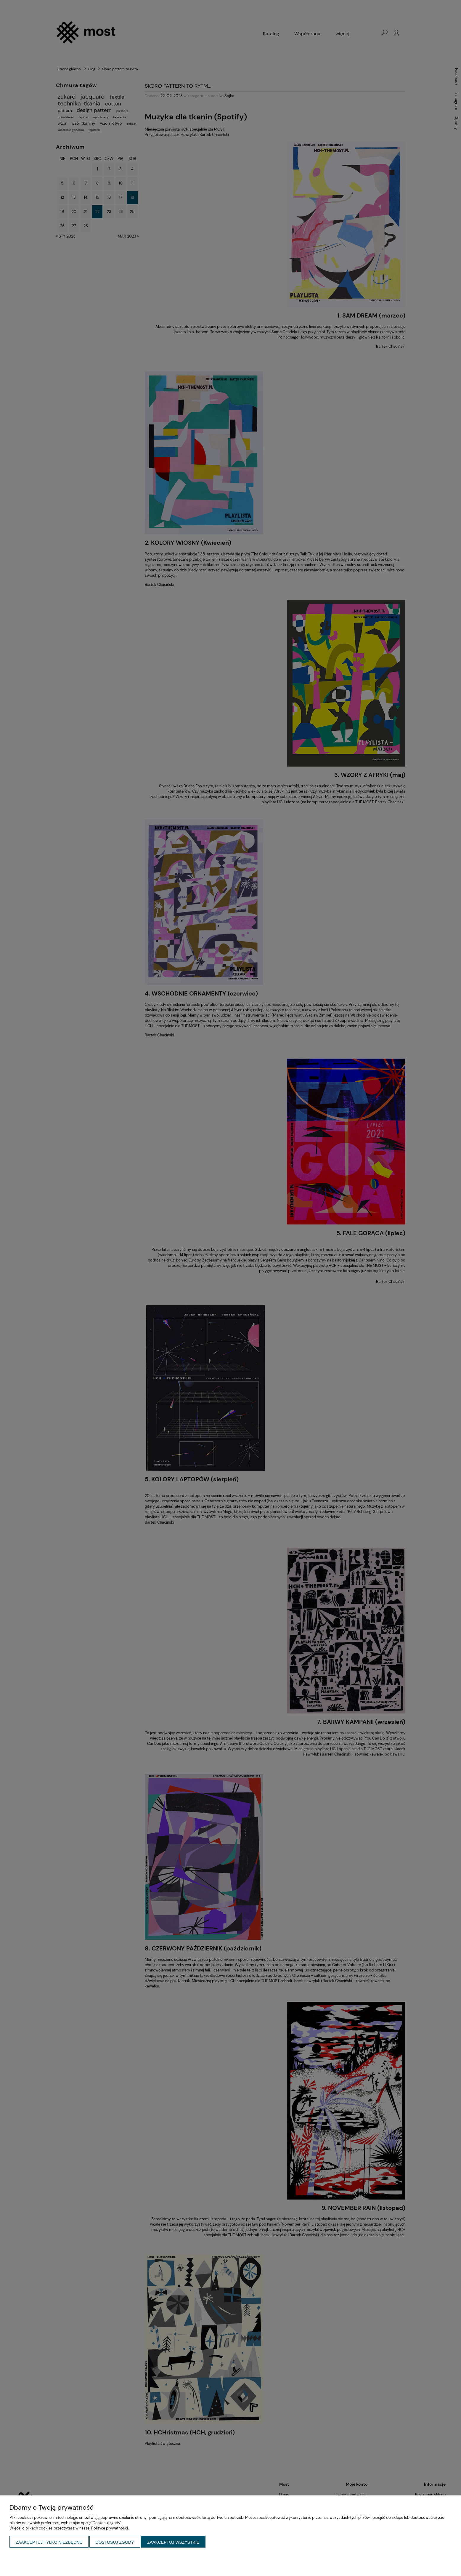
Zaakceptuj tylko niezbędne (49, 2542)
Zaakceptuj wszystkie (173, 2542)
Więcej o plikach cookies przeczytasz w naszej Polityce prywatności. (69, 2528)
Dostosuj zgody (115, 2542)
